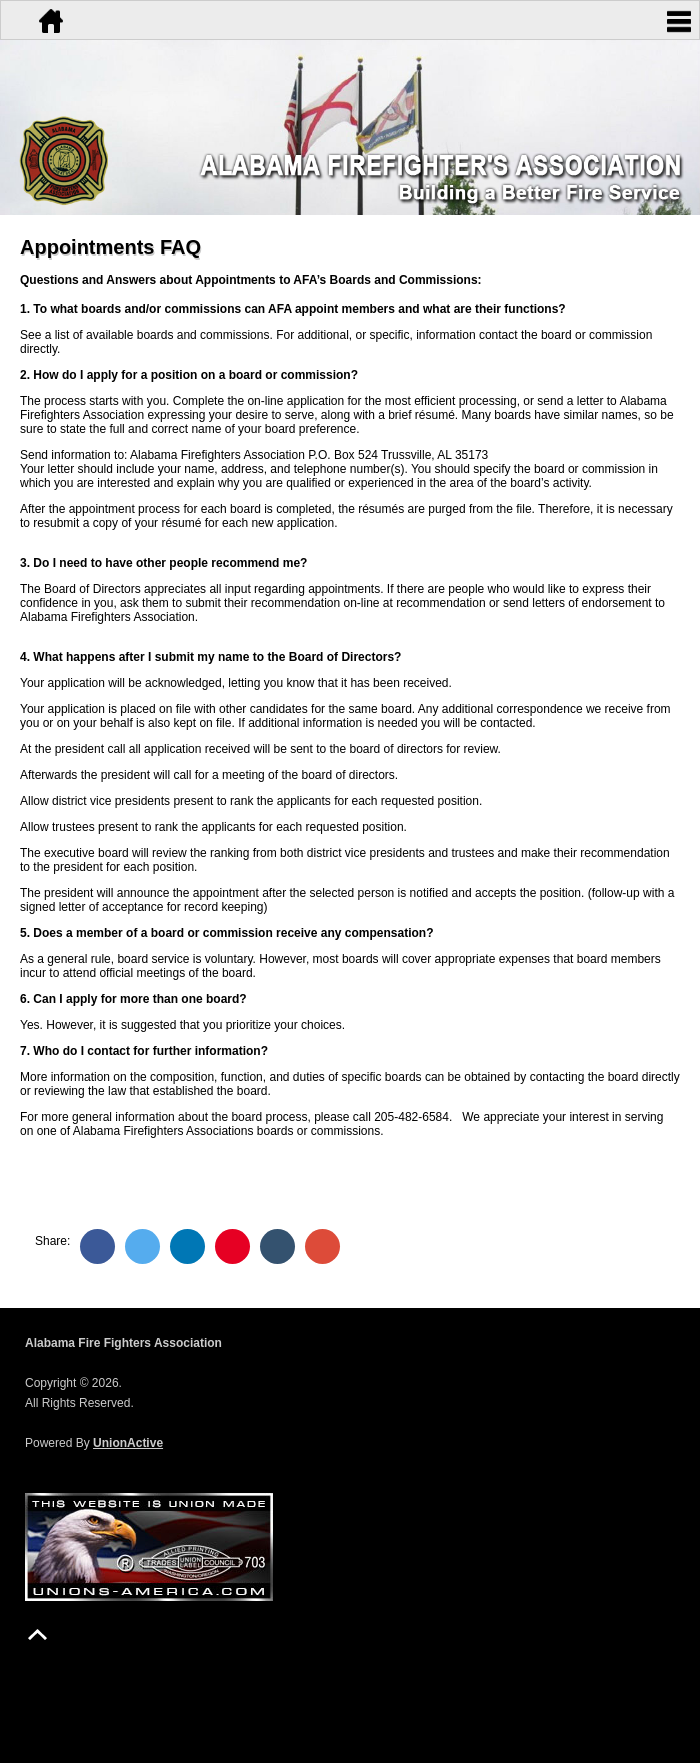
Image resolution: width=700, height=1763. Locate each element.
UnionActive (128, 1443)
